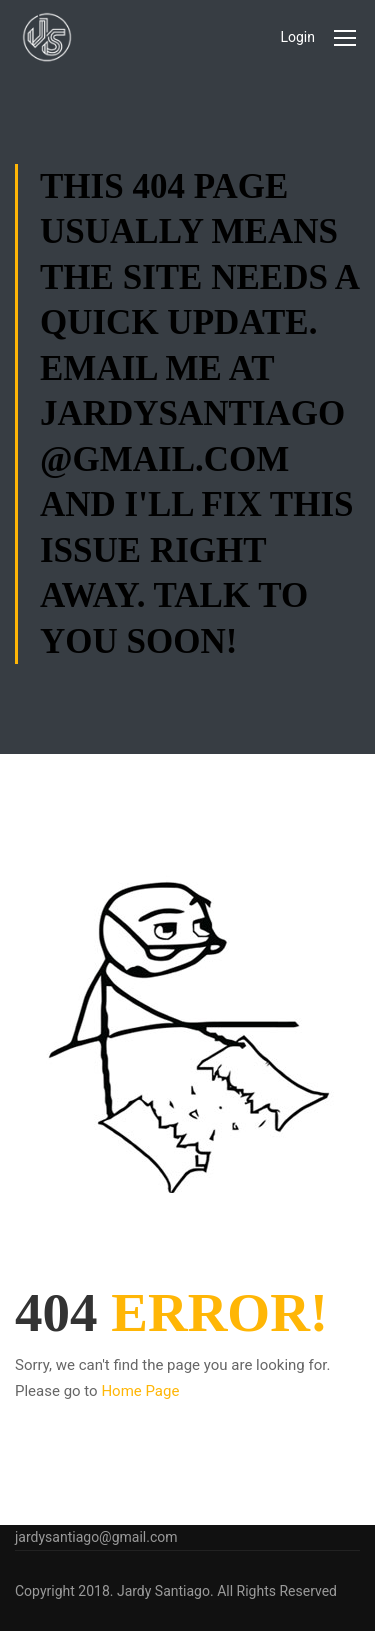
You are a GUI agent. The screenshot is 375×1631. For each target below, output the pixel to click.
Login (297, 37)
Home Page (140, 1391)
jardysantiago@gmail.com (96, 1537)
